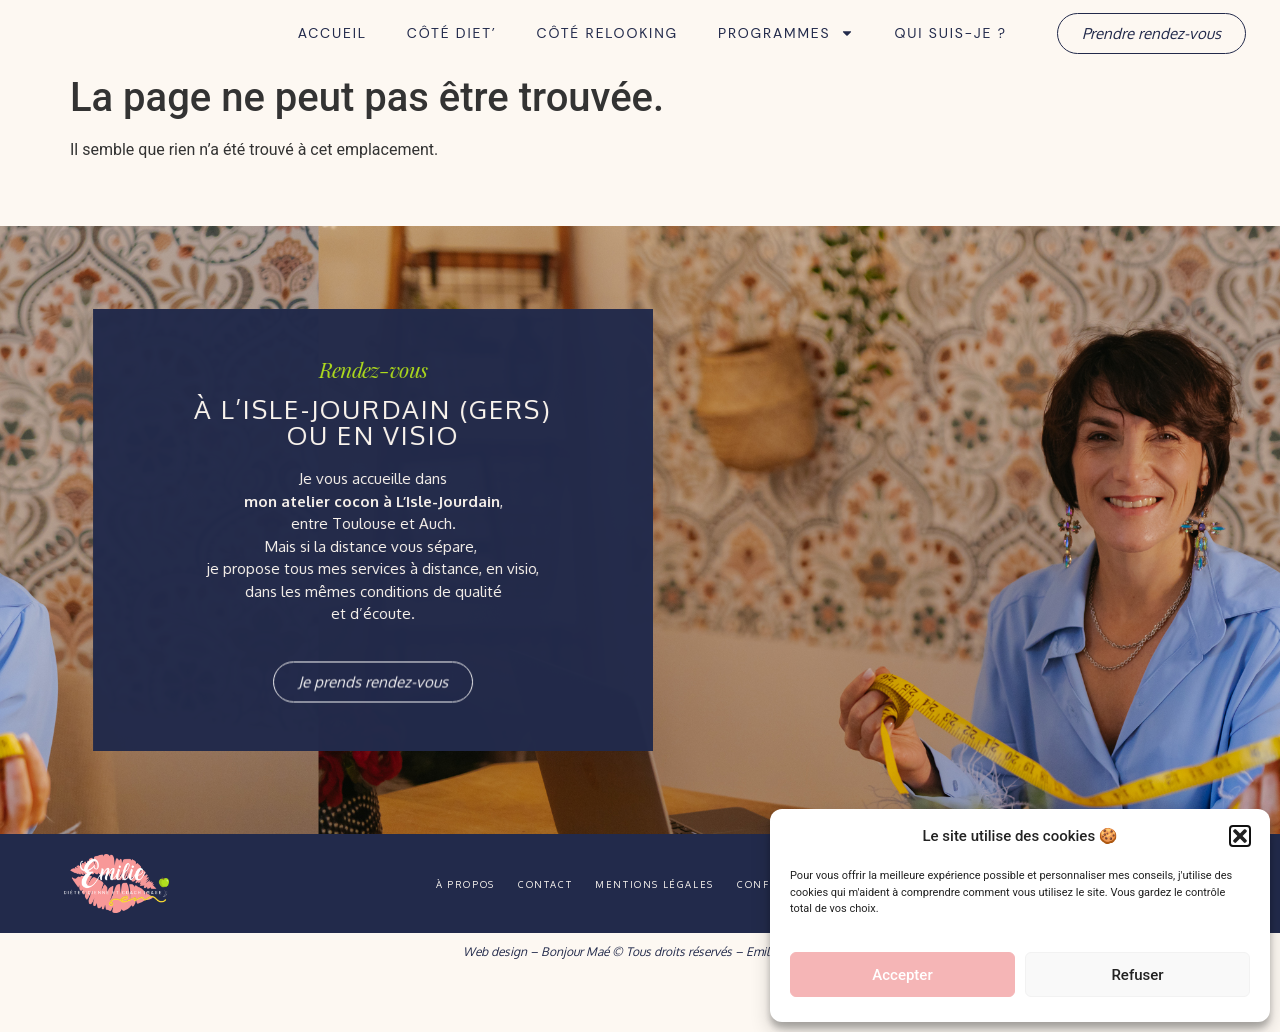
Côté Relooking (607, 56)
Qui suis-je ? (950, 56)
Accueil (332, 56)
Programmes (786, 56)
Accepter (902, 975)
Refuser (1137, 975)
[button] (1240, 825)
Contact (531, 930)
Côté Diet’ (452, 56)
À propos (426, 930)
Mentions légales (666, 930)
